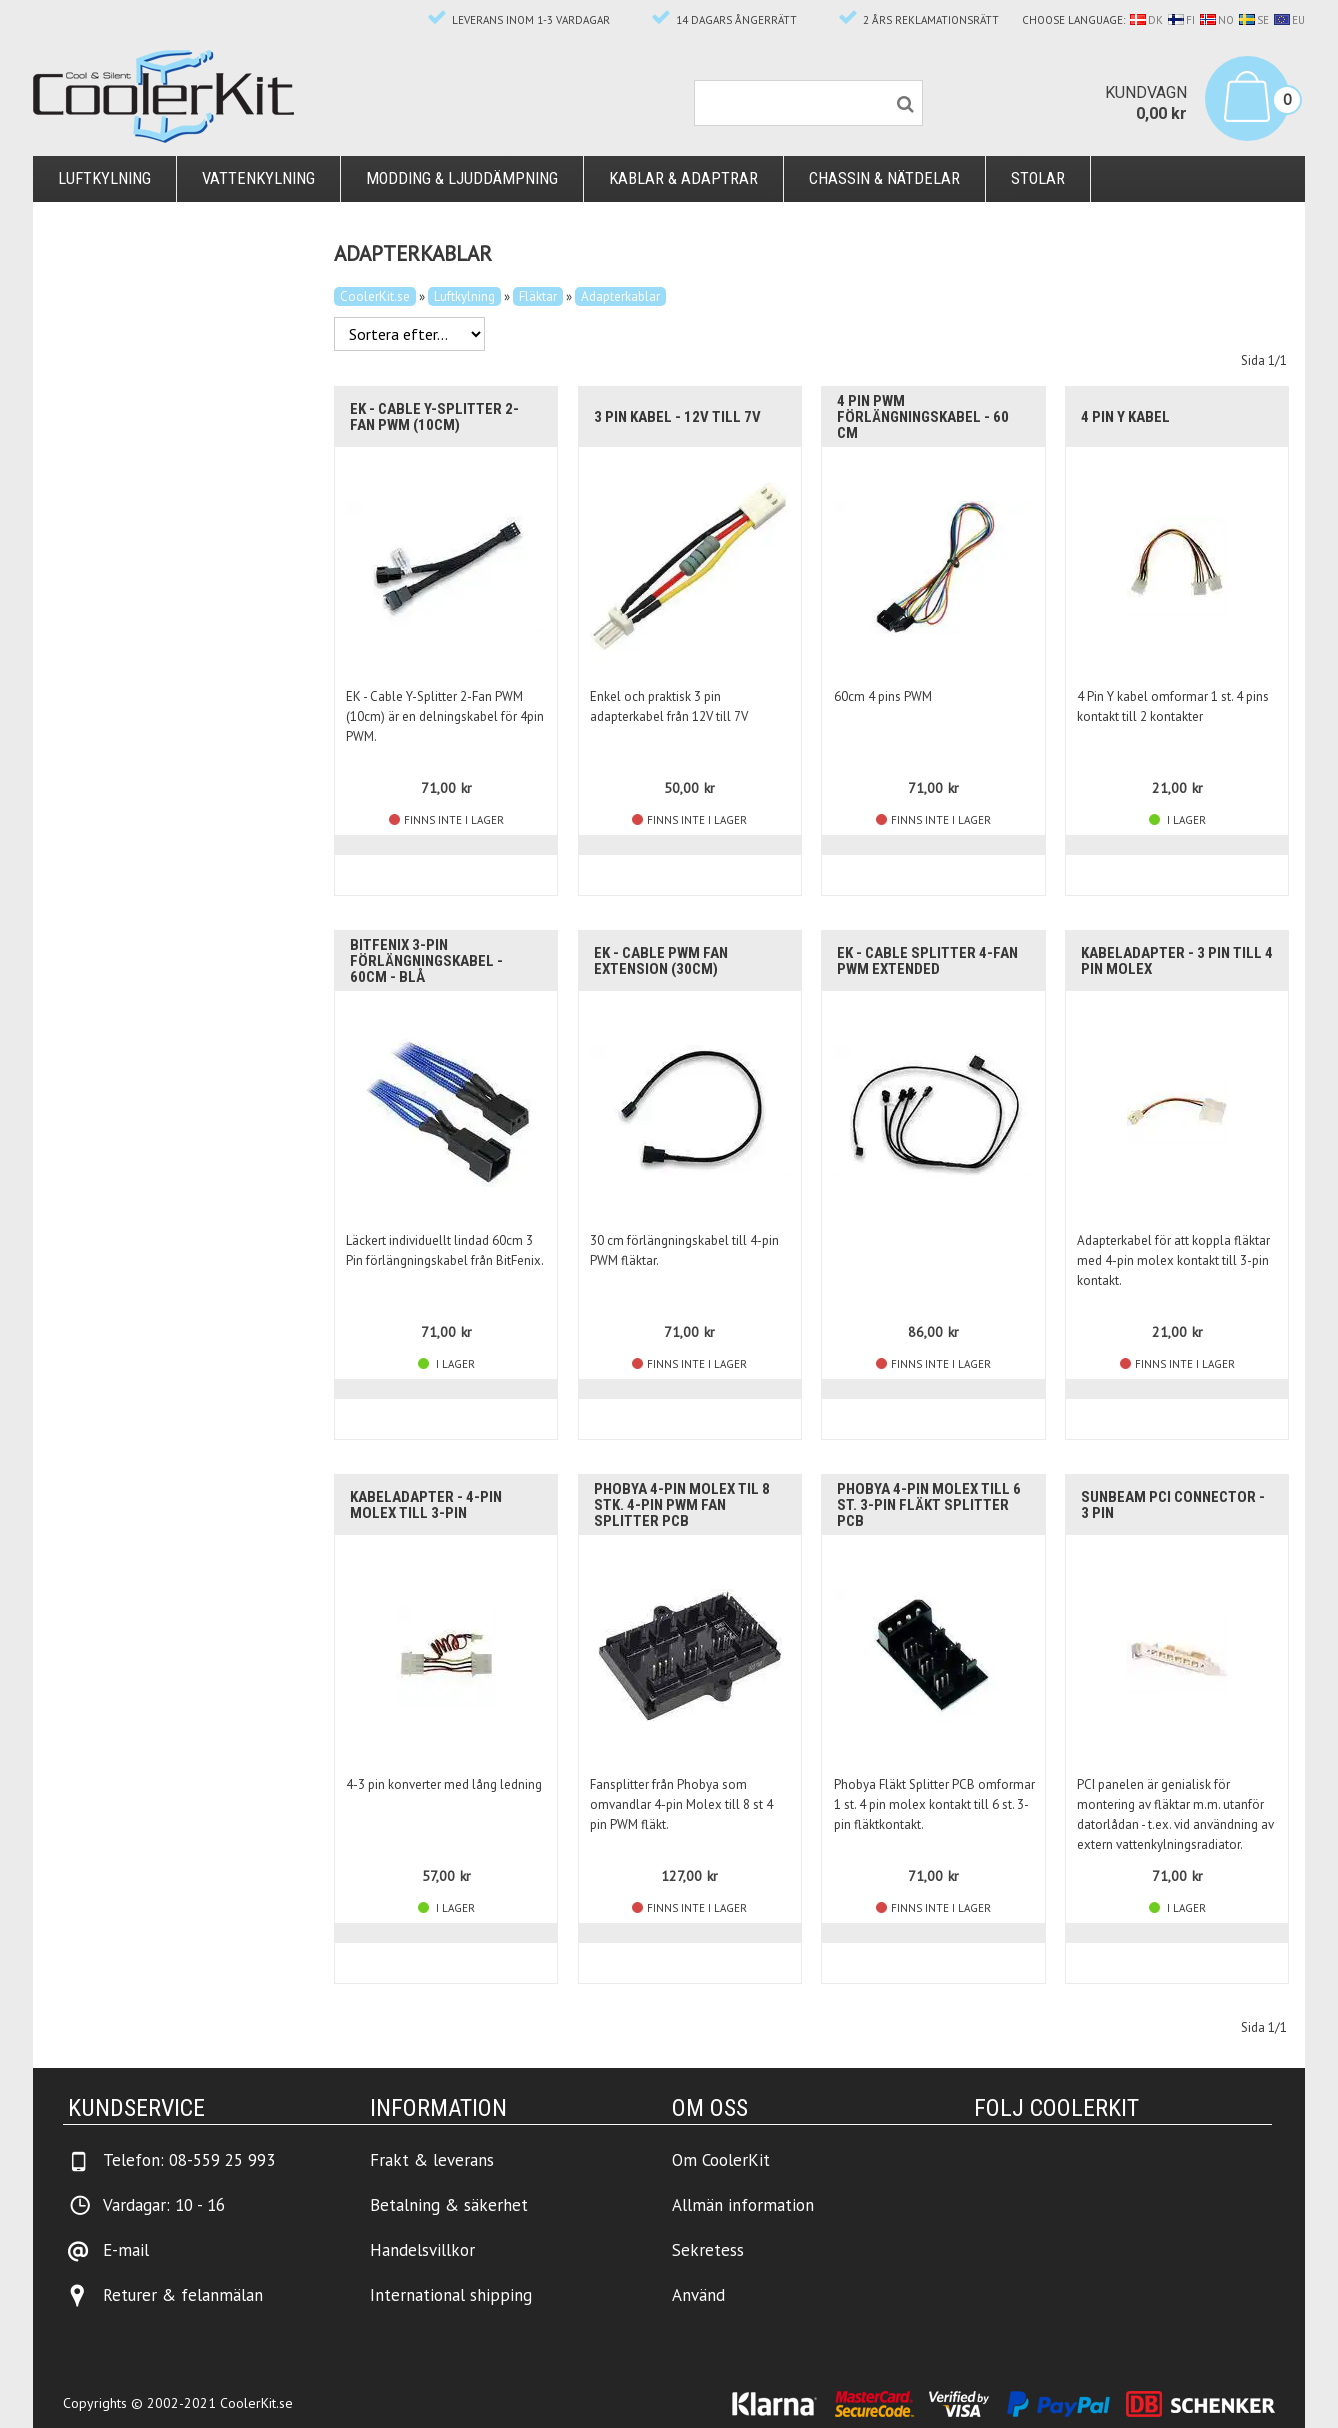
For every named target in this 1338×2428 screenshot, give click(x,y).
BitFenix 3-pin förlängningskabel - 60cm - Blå (426, 961)
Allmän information (743, 2205)
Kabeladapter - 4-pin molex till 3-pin (426, 1505)
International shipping (451, 2295)
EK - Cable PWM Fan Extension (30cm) (661, 961)
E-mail (126, 2250)
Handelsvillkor (422, 2250)
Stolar (1038, 178)
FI (1181, 20)
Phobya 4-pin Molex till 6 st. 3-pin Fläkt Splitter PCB (929, 1505)
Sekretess (708, 2250)
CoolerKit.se (375, 296)
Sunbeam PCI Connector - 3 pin (1173, 1505)
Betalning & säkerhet (449, 2205)
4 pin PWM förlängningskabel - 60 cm (923, 417)
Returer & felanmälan (183, 2295)
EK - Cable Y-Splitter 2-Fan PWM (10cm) (434, 417)
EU (1289, 20)
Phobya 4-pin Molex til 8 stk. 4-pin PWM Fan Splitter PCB (682, 1505)
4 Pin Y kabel (1125, 417)
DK (1146, 20)
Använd (698, 2295)
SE (1254, 20)
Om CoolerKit (721, 2160)
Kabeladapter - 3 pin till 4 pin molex (1177, 961)
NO (1217, 20)
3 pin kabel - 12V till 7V (677, 417)
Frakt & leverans (432, 2160)
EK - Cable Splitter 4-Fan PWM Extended (927, 961)
